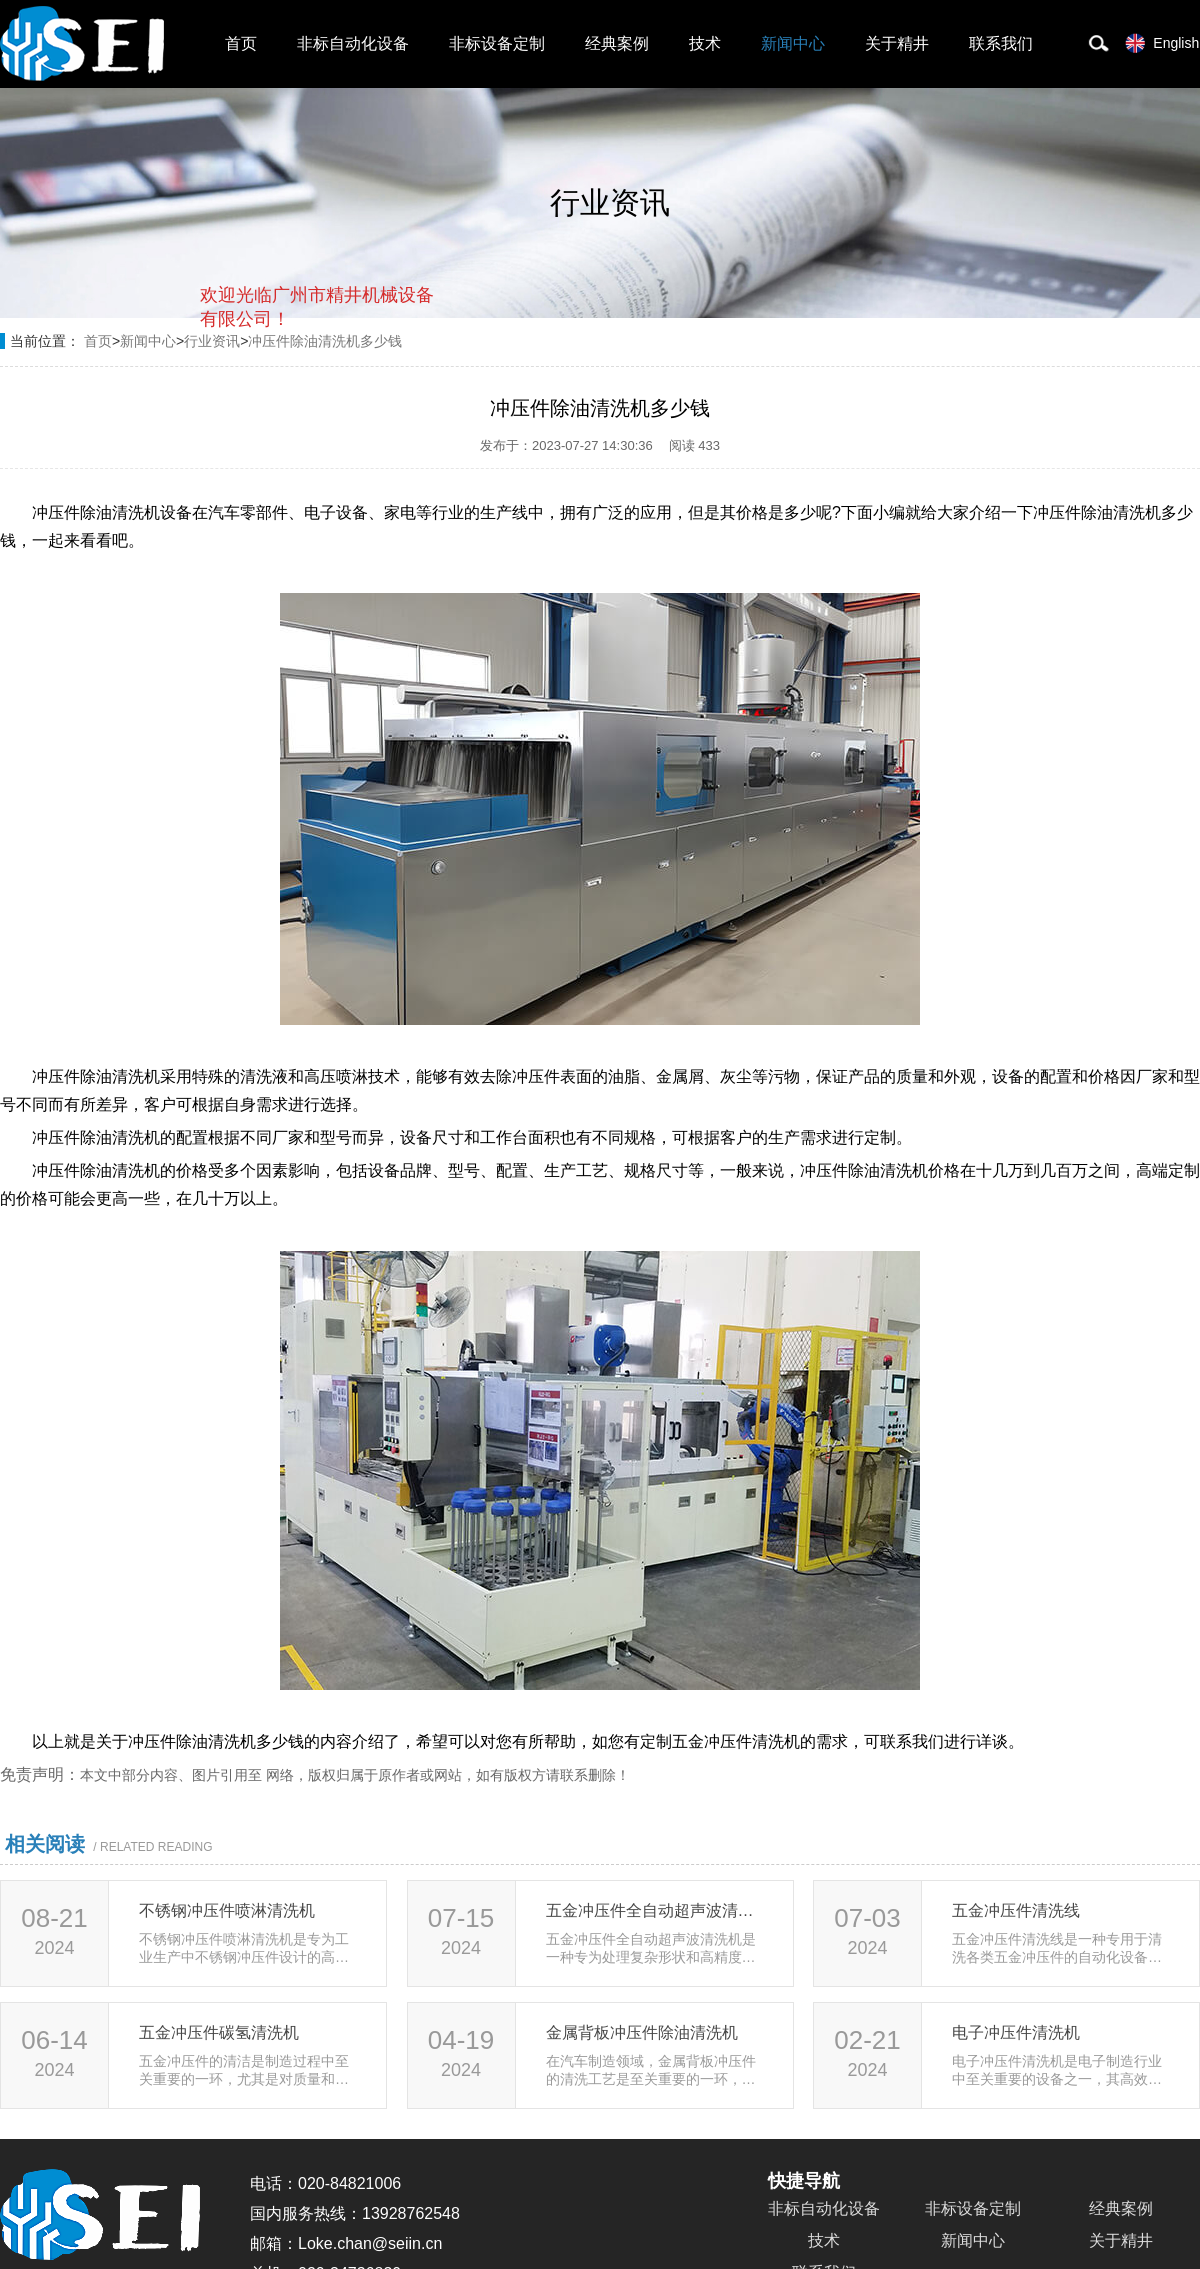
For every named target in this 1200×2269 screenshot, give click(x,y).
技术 (705, 43)
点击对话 (396, 401)
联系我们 (1001, 43)
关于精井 (897, 43)
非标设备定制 (497, 43)
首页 (241, 43)
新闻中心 (793, 43)
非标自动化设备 (353, 43)
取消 (273, 400)
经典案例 (617, 43)
